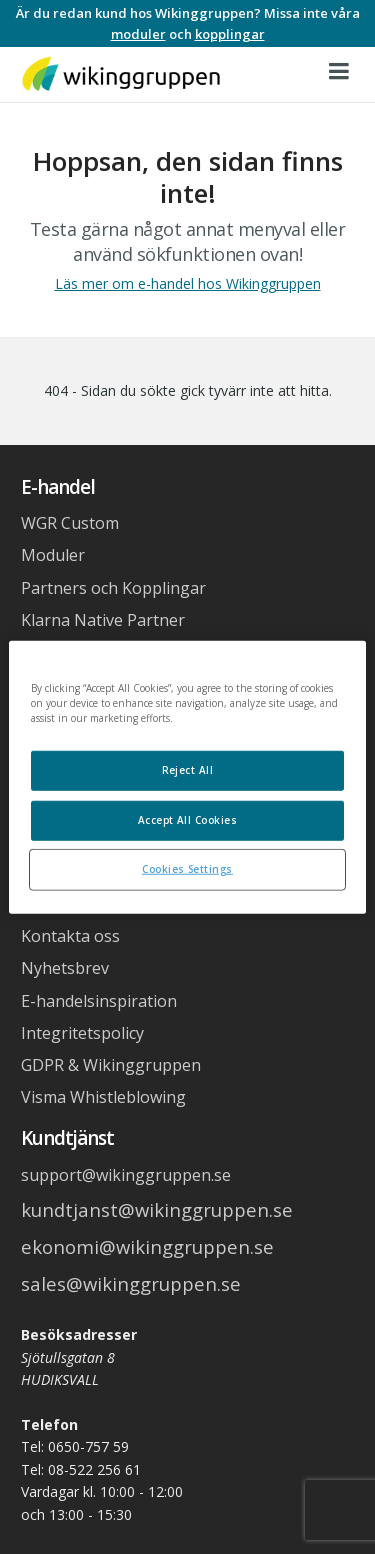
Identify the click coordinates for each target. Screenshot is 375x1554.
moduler (138, 34)
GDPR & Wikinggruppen (111, 1065)
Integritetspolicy (82, 1033)
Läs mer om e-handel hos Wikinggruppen (188, 283)
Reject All (188, 770)
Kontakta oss (70, 936)
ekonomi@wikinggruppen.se (147, 1246)
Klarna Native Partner (103, 620)
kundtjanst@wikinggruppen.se (157, 1209)
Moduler (53, 555)
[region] (187, 777)
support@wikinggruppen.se (126, 1175)
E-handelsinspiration (99, 1001)
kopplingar (230, 34)
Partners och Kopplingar (113, 588)
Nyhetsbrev (65, 968)
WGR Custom (70, 523)
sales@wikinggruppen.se (131, 1283)
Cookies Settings (187, 868)
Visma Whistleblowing (103, 1097)
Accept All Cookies (188, 819)
